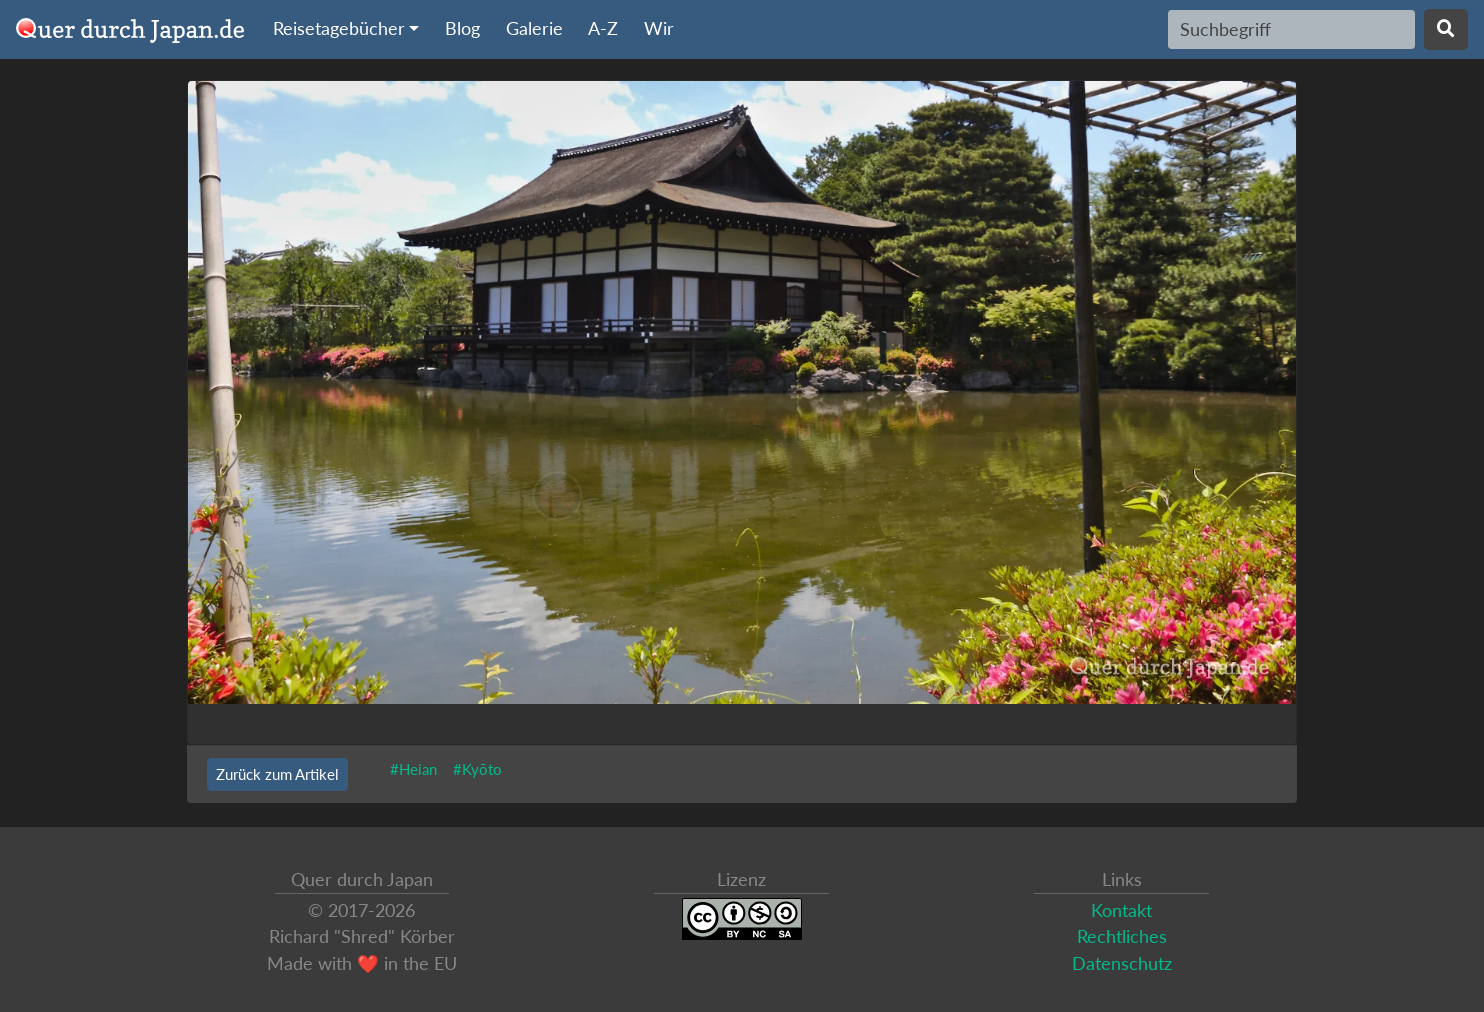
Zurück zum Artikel (277, 774)
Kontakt (1121, 910)
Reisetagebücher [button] (339, 28)
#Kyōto (477, 769)
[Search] (1291, 29)
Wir (659, 28)
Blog (462, 28)
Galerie (534, 28)
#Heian (413, 769)
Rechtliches (1122, 936)
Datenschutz (1122, 963)
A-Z (603, 28)
